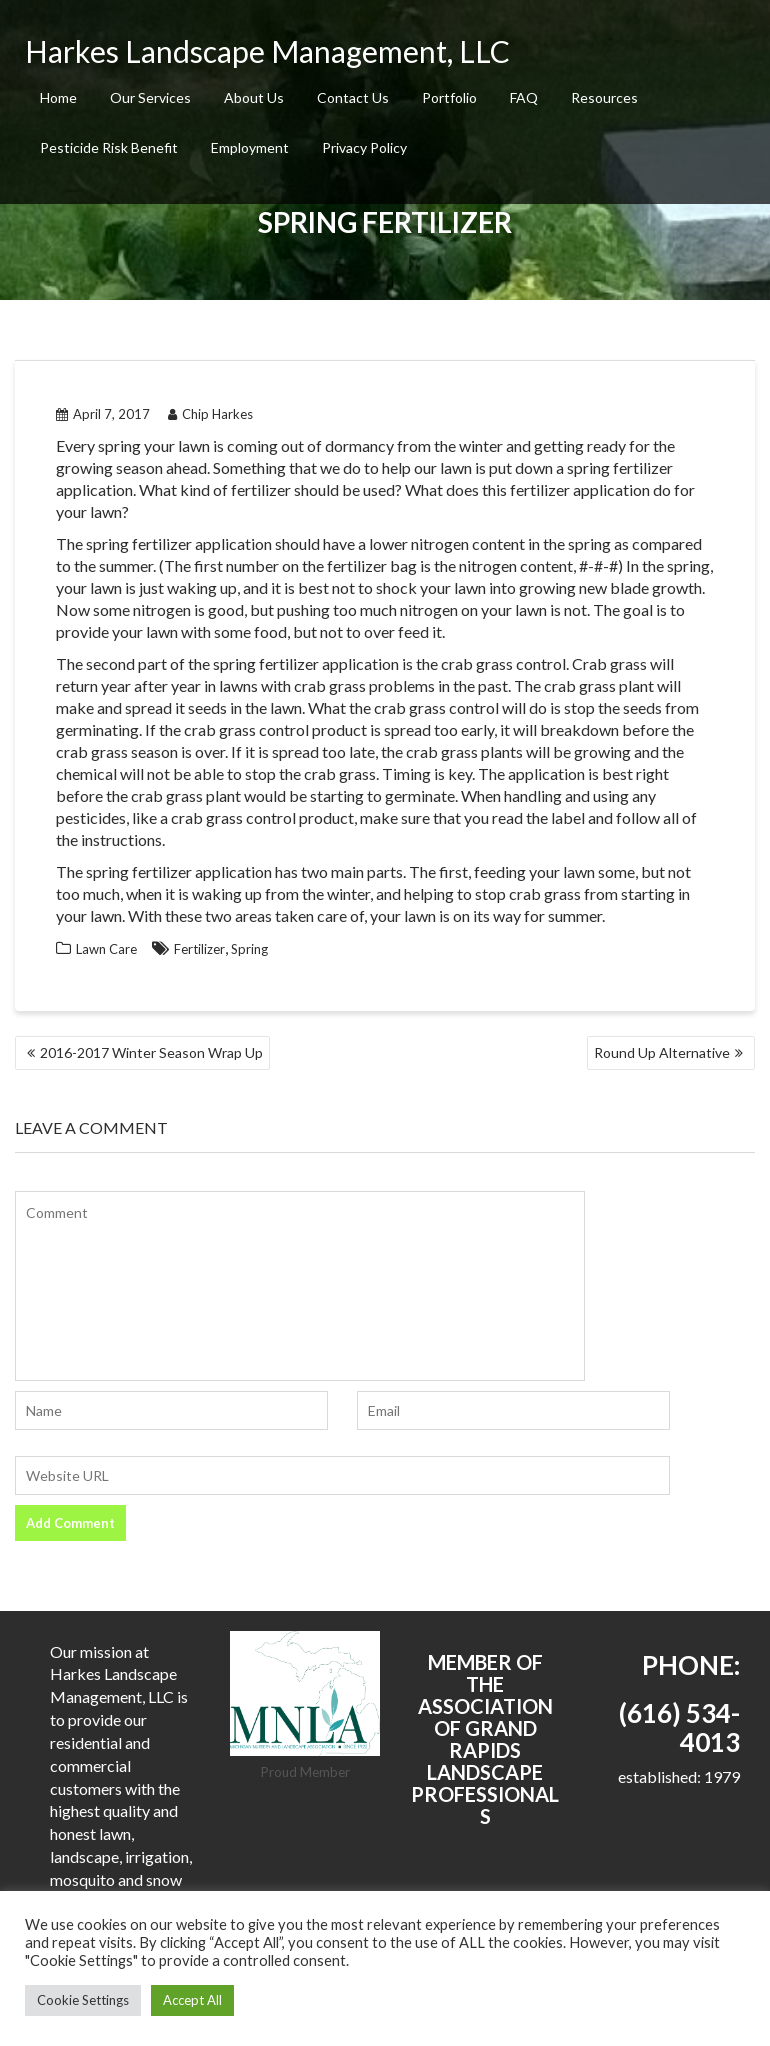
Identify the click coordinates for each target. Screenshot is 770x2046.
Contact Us (353, 97)
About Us (254, 97)
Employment (250, 147)
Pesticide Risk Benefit (109, 147)
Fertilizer (199, 949)
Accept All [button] (192, 2000)
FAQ (524, 97)
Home (58, 97)
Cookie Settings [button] (83, 2000)
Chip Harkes (210, 414)
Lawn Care (106, 949)
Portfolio (449, 97)
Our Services (150, 97)
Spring (249, 949)
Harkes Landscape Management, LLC (267, 51)
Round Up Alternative (662, 1052)
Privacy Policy (364, 147)
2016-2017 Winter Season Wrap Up (151, 1052)
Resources (604, 97)
